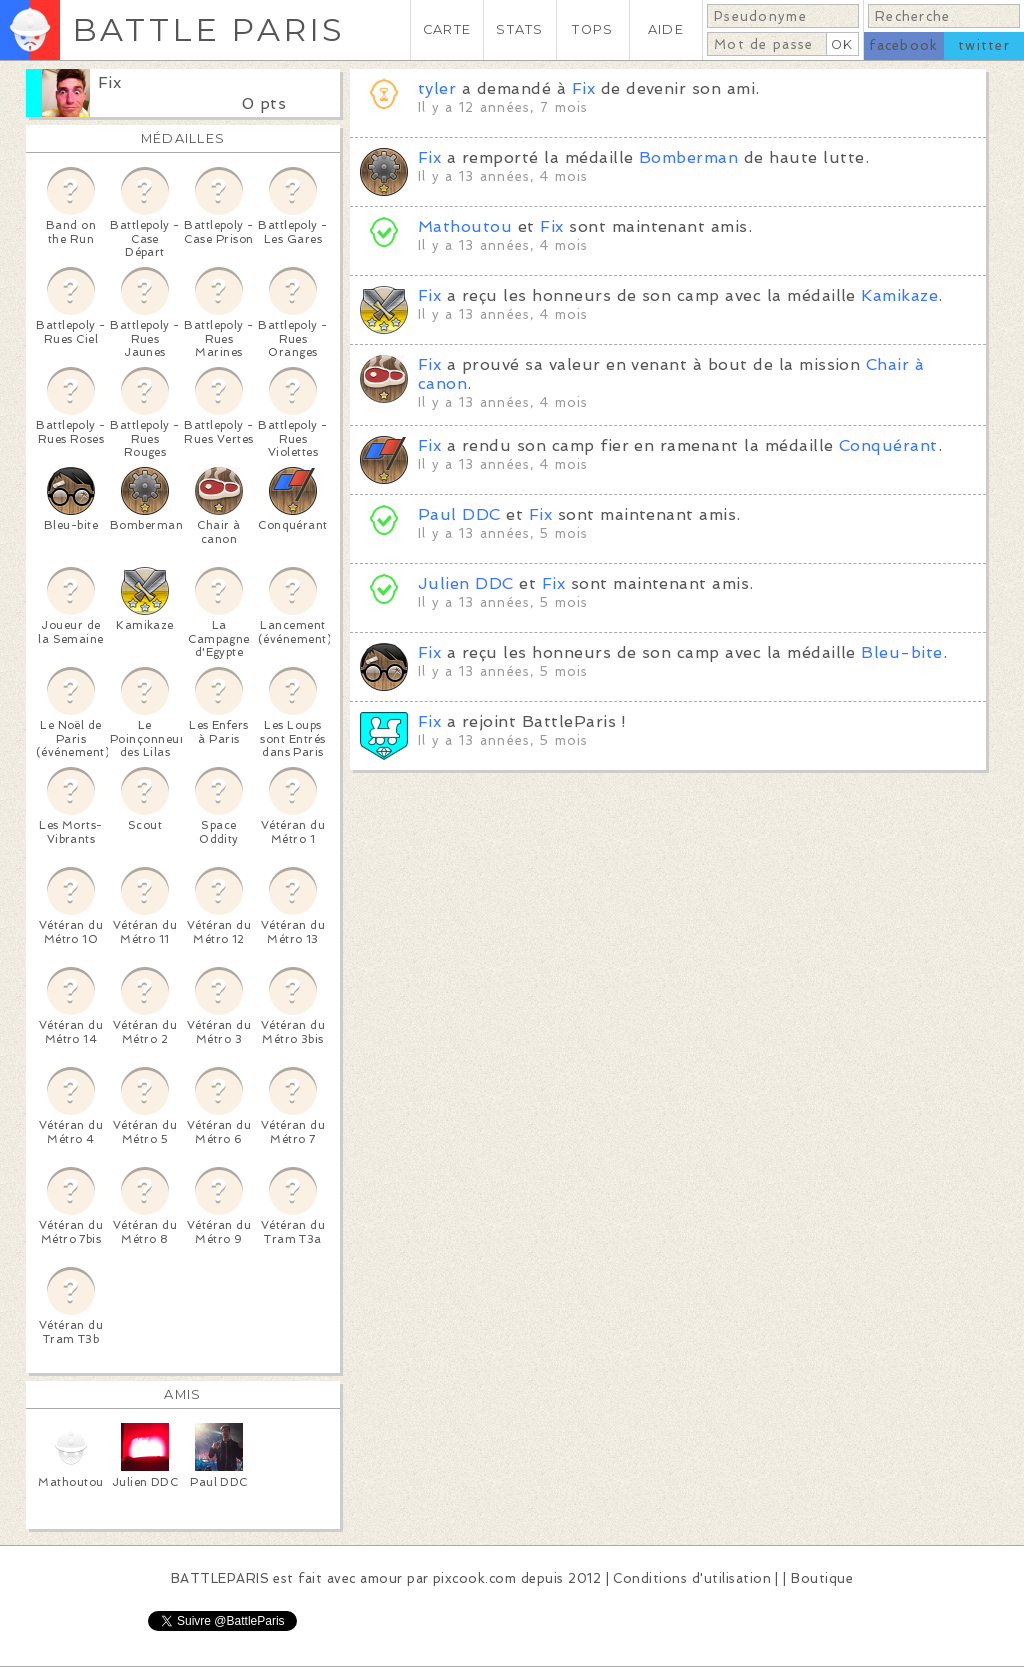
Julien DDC (466, 583)
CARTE (447, 29)
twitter (984, 45)
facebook (903, 45)
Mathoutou (465, 226)
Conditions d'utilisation (692, 1578)
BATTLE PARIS (208, 29)
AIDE (666, 29)
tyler (437, 88)
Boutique (822, 1578)
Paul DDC (459, 514)
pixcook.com (474, 1578)
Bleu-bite (901, 652)
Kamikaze (899, 295)
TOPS (592, 29)
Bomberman (688, 157)
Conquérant (888, 445)
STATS (519, 29)
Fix (109, 82)
